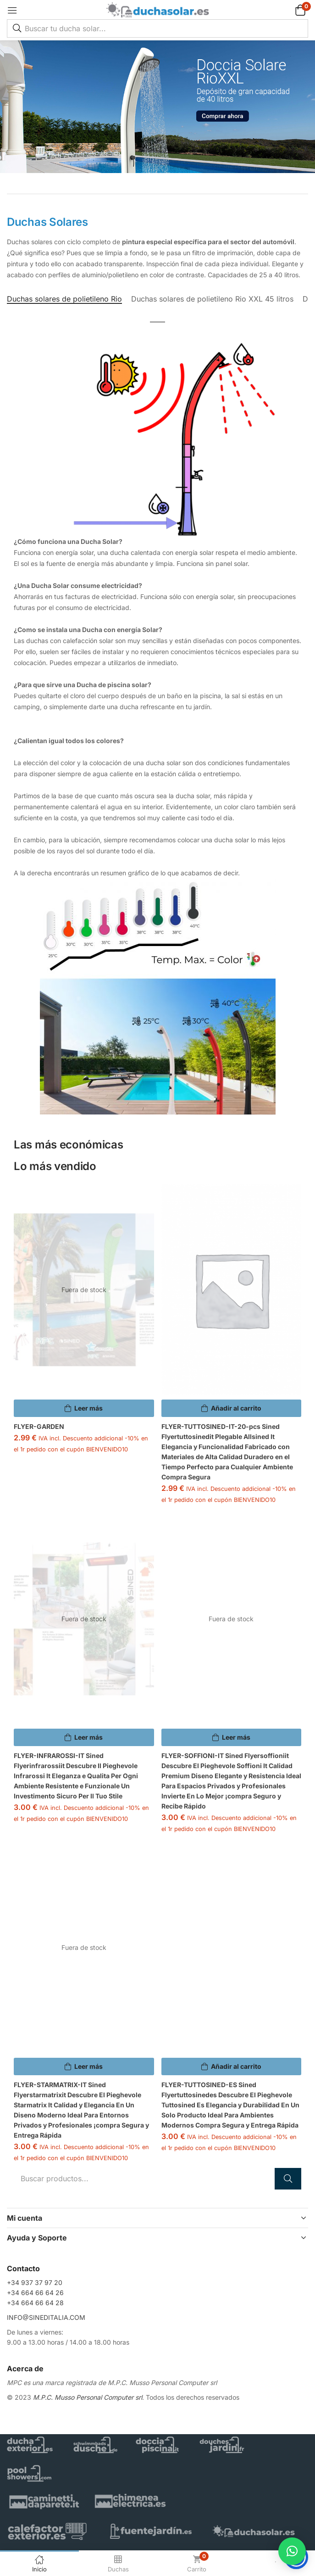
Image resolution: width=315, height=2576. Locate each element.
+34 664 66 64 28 (35, 2303)
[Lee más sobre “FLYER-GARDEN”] (84, 1408)
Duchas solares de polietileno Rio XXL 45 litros (212, 298)
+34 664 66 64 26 (35, 2292)
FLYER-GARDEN (39, 1426)
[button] (288, 10)
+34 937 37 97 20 (34, 2282)
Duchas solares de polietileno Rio (64, 298)
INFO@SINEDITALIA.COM (46, 2317)
